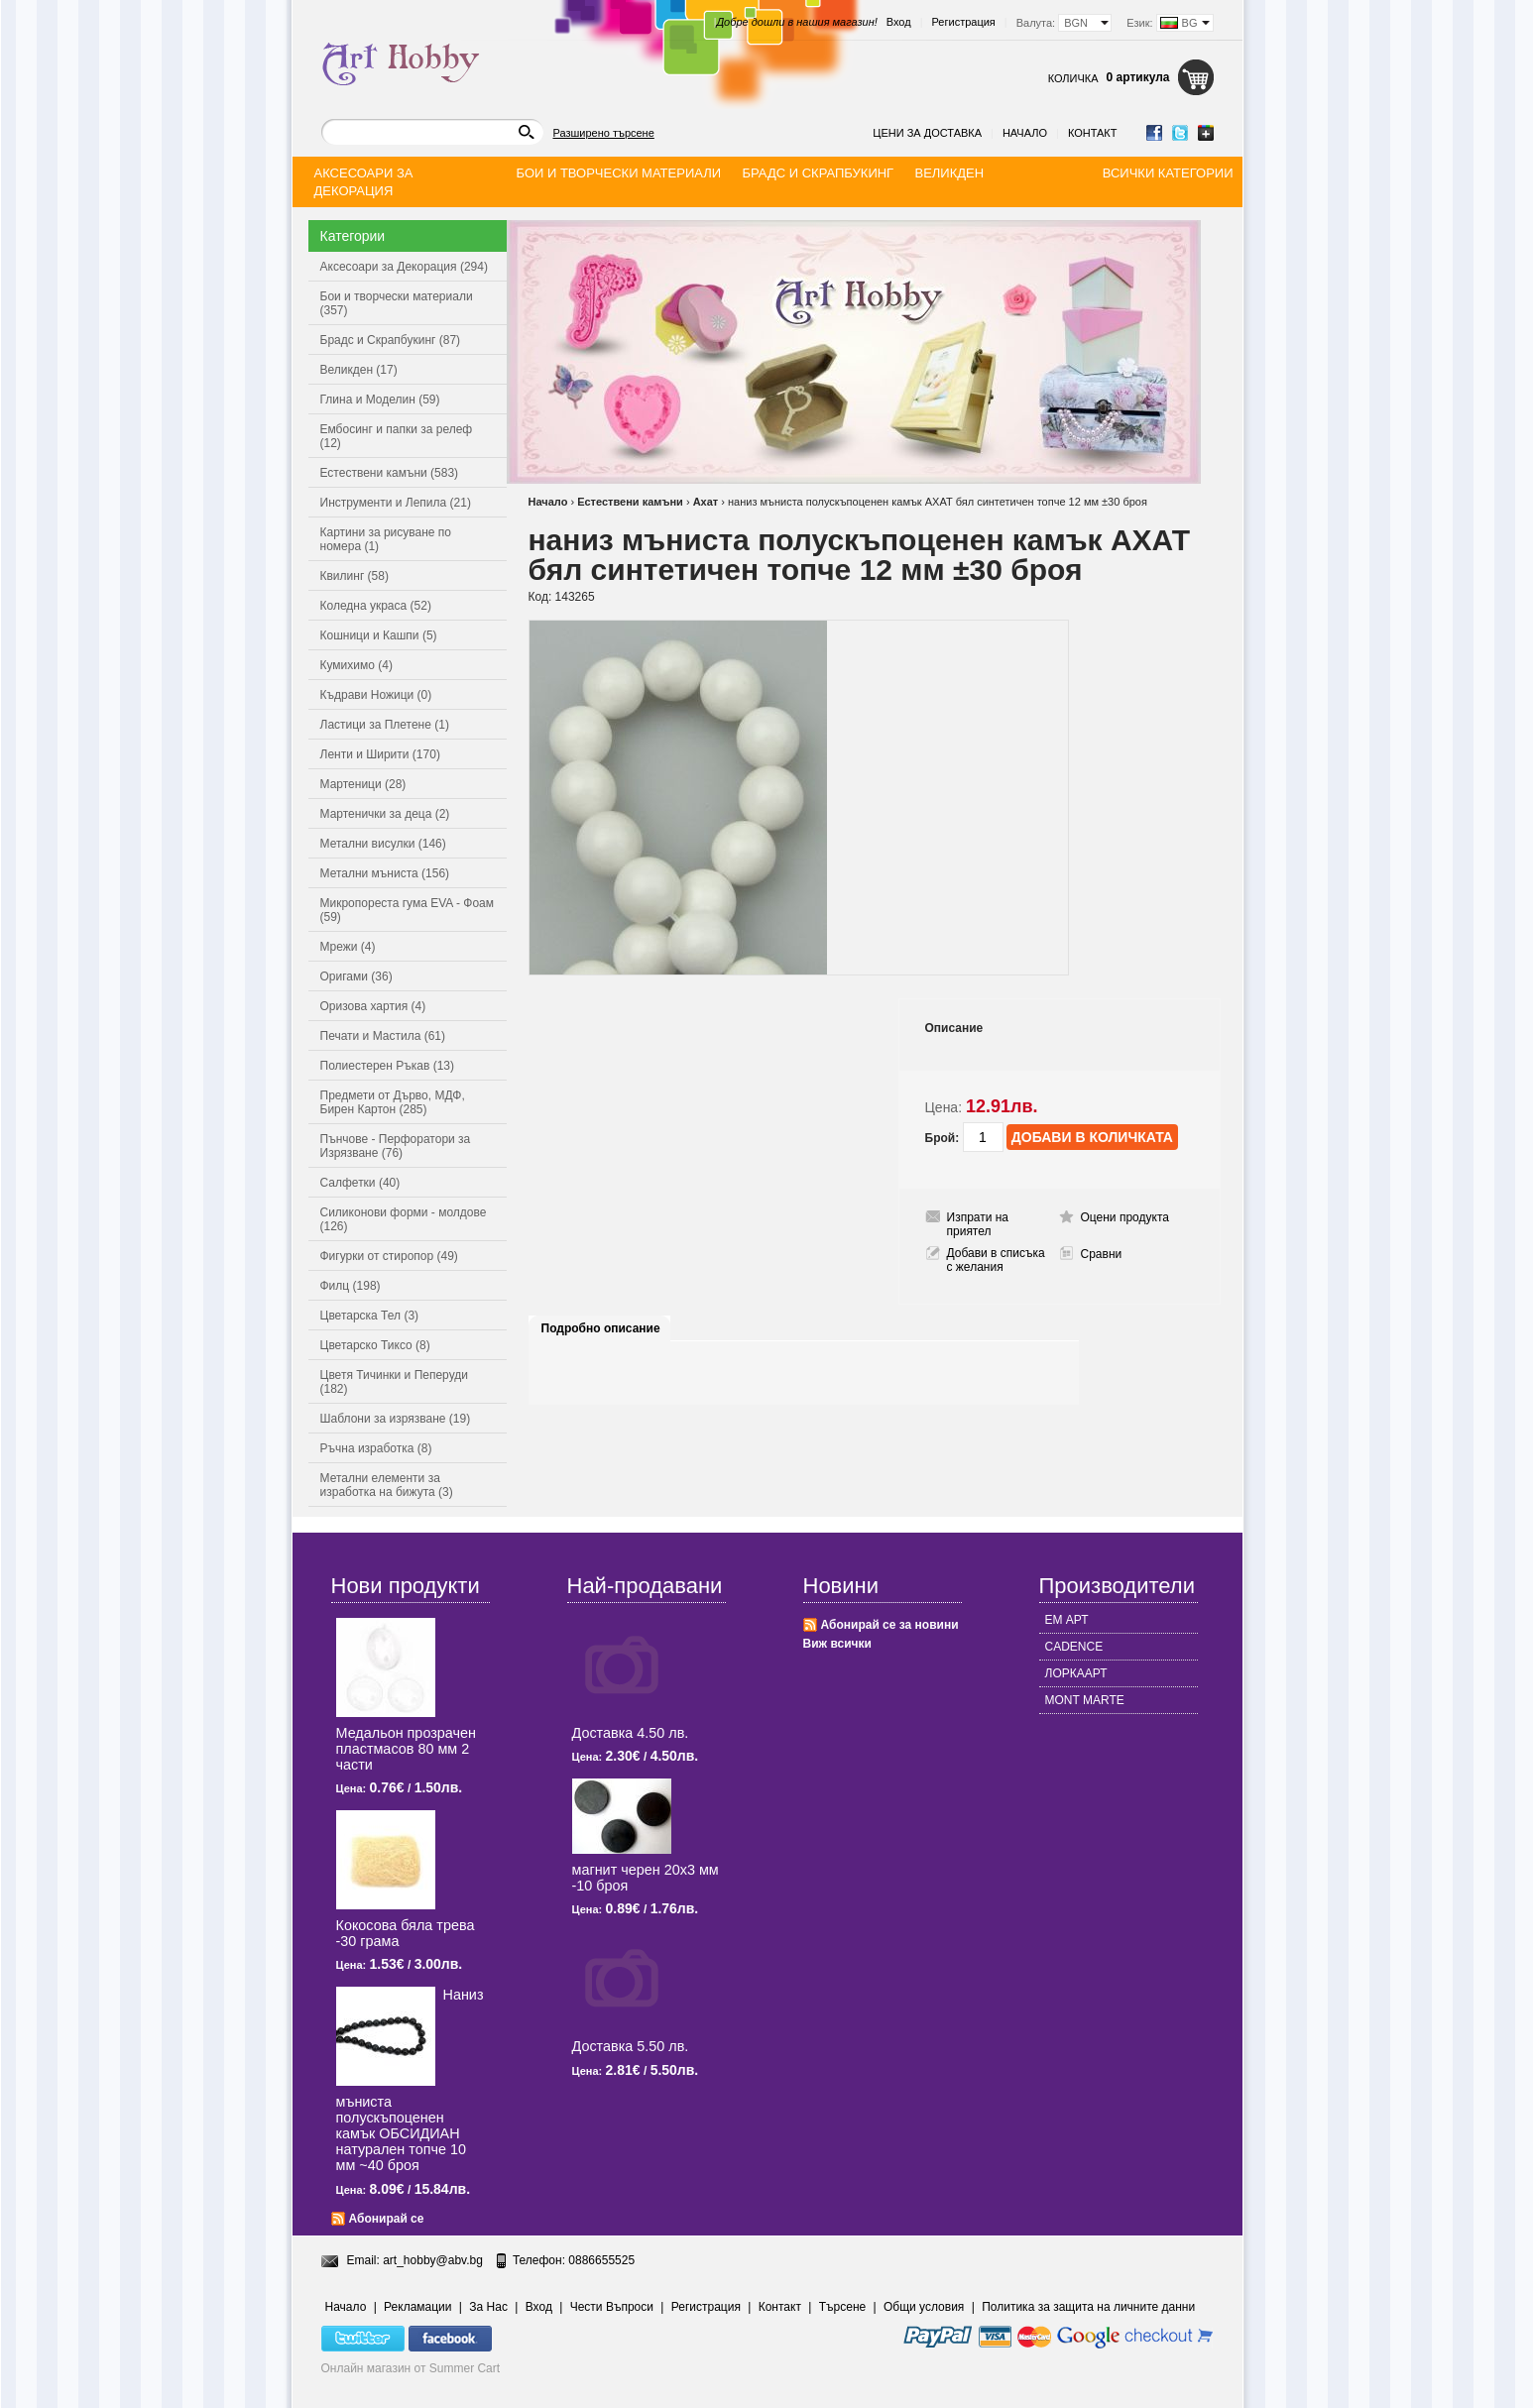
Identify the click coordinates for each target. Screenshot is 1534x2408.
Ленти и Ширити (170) (380, 754)
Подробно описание (600, 1328)
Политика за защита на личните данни (1088, 2307)
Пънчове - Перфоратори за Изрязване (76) (395, 1146)
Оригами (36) (356, 976)
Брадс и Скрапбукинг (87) (390, 340)
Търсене (842, 2307)
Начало (1025, 133)
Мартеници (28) (363, 784)
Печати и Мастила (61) (383, 1036)
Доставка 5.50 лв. (630, 2046)
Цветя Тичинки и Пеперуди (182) (394, 1382)
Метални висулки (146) (383, 844)
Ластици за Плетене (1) (384, 725)
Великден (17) (359, 370)
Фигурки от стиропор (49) (389, 1256)
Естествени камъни (630, 502)
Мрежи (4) (348, 947)
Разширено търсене (603, 133)
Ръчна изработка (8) (376, 1448)
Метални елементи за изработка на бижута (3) (386, 1485)
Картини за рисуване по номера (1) (386, 539)
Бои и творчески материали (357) (396, 303)
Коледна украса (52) (375, 606)
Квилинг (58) (354, 576)
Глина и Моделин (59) (380, 399)
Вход (898, 22)
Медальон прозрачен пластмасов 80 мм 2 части (406, 1749)
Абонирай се (386, 2219)
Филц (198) (350, 1286)
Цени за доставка (927, 133)
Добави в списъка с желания (996, 1260)
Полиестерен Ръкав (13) (387, 1066)
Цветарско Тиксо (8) (375, 1345)
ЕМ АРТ (1067, 1620)
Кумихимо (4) (356, 665)
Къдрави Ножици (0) (376, 695)
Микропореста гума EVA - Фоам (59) (407, 910)
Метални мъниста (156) (385, 873)
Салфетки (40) (360, 1183)
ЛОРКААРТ (1076, 1673)
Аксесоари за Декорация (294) (404, 267)
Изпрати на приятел (978, 1224)
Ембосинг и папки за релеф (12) (396, 436)
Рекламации (417, 2307)
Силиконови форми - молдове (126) (403, 1219)
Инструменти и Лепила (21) (395, 503)
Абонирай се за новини (890, 1625)
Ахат (706, 502)
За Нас (488, 2307)
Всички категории (1168, 173)
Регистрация (964, 22)
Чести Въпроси (611, 2307)
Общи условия (924, 2307)
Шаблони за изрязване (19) (395, 1419)
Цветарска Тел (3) (369, 1315)
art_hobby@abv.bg (433, 2260)
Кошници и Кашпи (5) (378, 635)
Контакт (1093, 133)
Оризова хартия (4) (373, 1006)
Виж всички (837, 1644)
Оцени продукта (1125, 1217)
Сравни (1101, 1254)
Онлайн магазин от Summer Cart (411, 2368)
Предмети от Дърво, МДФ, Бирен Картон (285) (392, 1102)
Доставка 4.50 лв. (630, 1733)
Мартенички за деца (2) (385, 814)
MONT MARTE (1084, 1700)
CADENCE (1074, 1647)
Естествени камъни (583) (389, 473)
